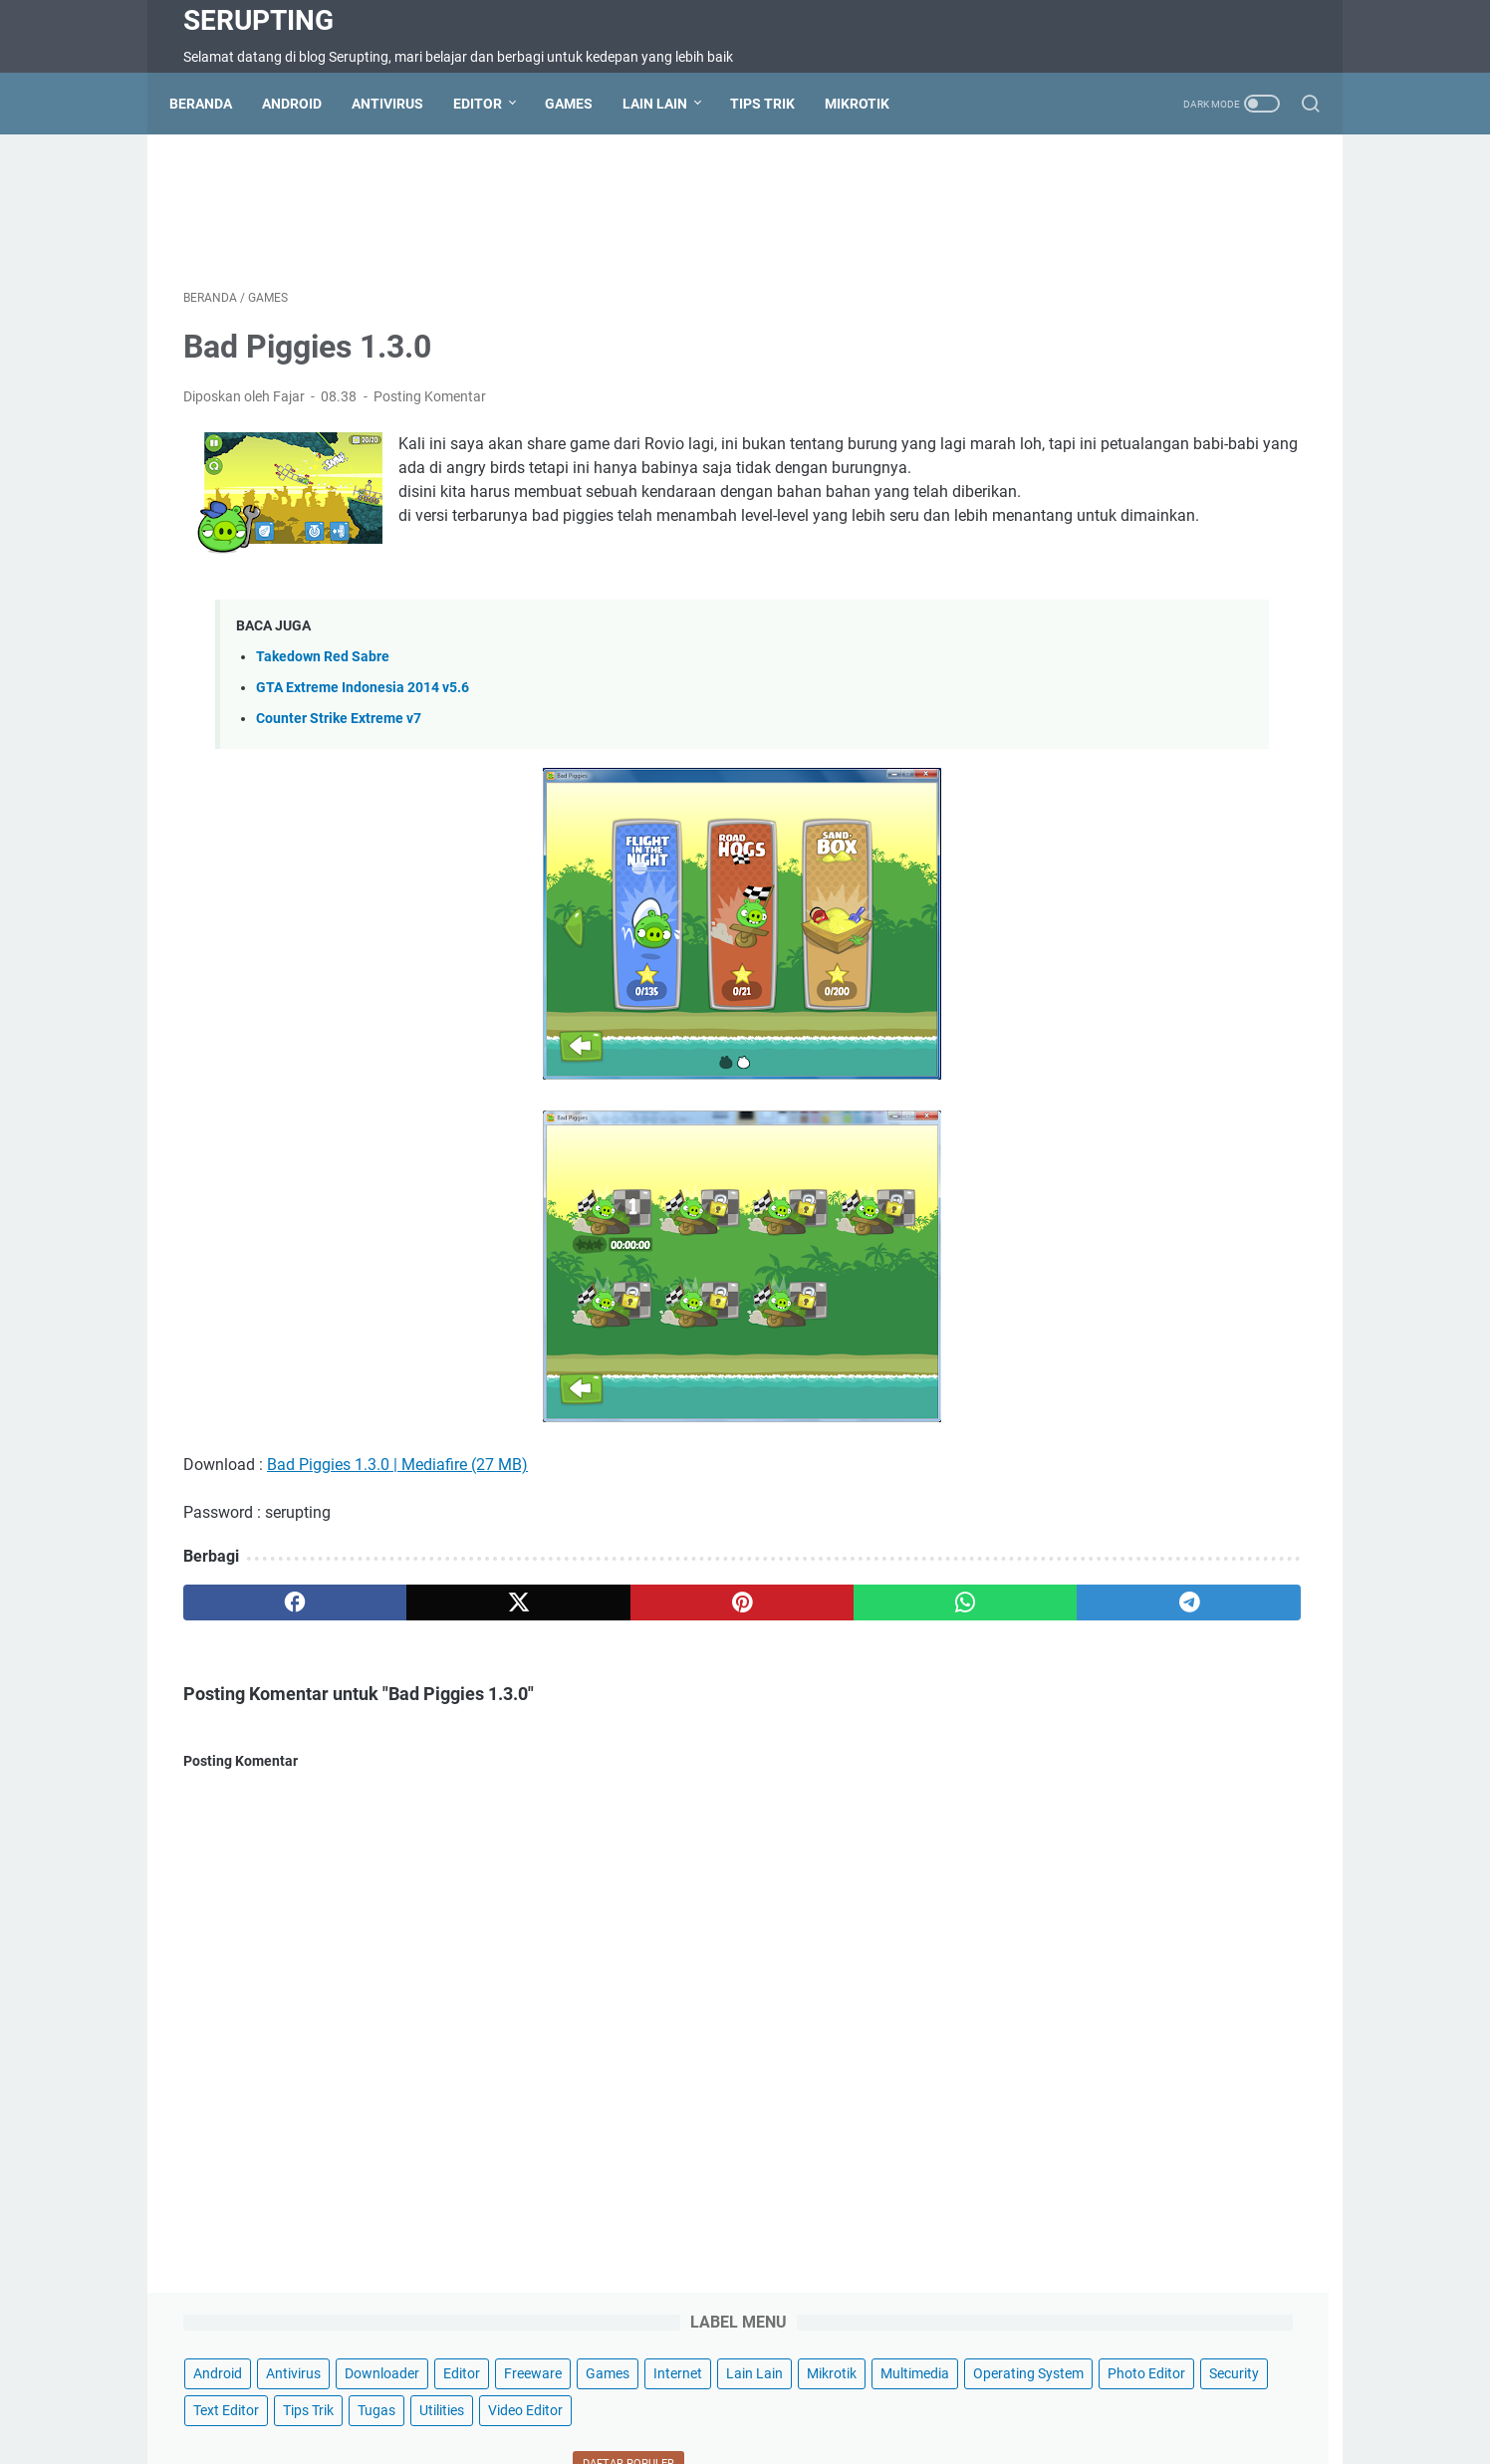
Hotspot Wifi (1103, 2392)
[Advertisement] (559, 215)
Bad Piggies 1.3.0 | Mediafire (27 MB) (397, 1521)
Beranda (214, 104)
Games (583, 104)
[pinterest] (559, 1659)
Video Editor (1124, 413)
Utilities (1040, 413)
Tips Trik (776, 104)
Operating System (1073, 340)
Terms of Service (632, 2392)
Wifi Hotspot (1006, 2392)
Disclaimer (734, 2392)
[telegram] (861, 1659)
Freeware (1107, 266)
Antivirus (401, 104)
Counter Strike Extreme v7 (338, 775)
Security (1043, 376)
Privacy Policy (828, 2392)
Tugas (1275, 376)
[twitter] (409, 1659)
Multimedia (1206, 303)
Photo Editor (1191, 340)
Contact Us (456, 2392)
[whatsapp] (710, 1659)
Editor (491, 104)
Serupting (258, 20)
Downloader (1206, 229)
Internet (1252, 266)
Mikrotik (871, 104)
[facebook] (258, 1659)
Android (306, 104)
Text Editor (1124, 376)
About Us (919, 2392)
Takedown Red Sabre (322, 713)
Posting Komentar (429, 410)
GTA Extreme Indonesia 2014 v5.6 (362, 744)
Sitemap (536, 2392)
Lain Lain (668, 104)
